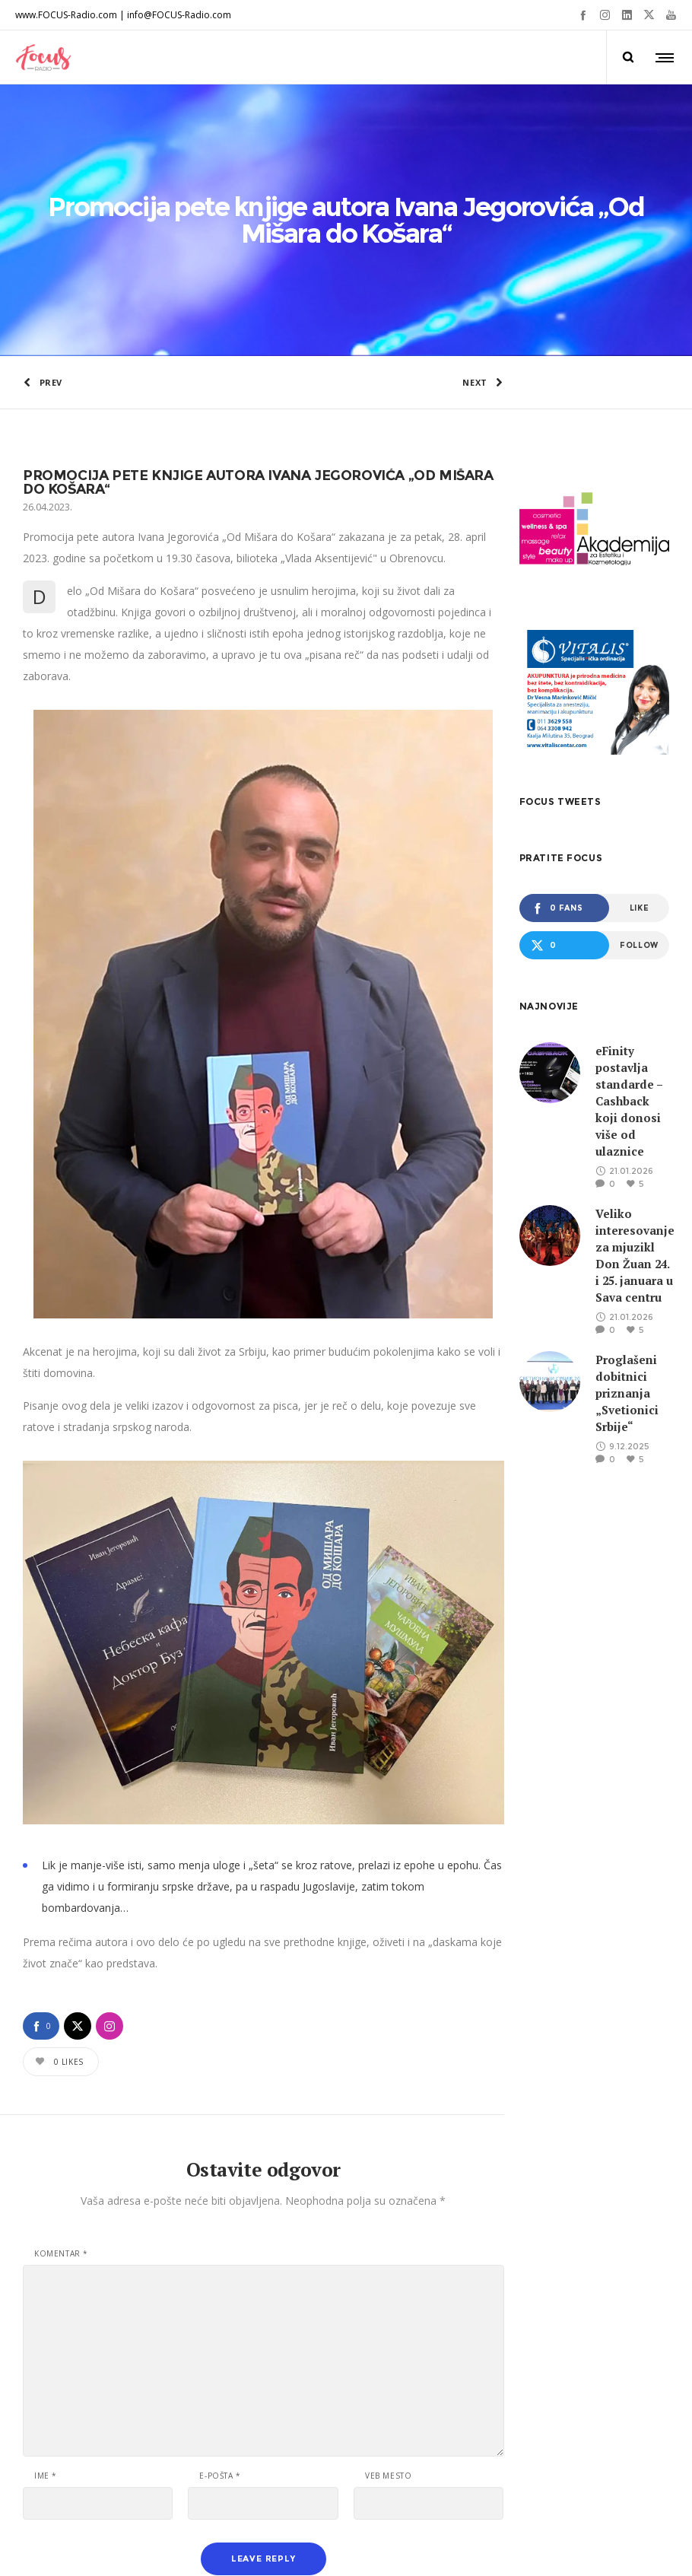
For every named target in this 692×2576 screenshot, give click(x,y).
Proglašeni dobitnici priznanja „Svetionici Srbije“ (627, 1250)
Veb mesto (388, 2332)
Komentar (61, 2109)
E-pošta (219, 2332)
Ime (45, 2332)
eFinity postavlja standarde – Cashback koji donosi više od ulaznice (628, 958)
